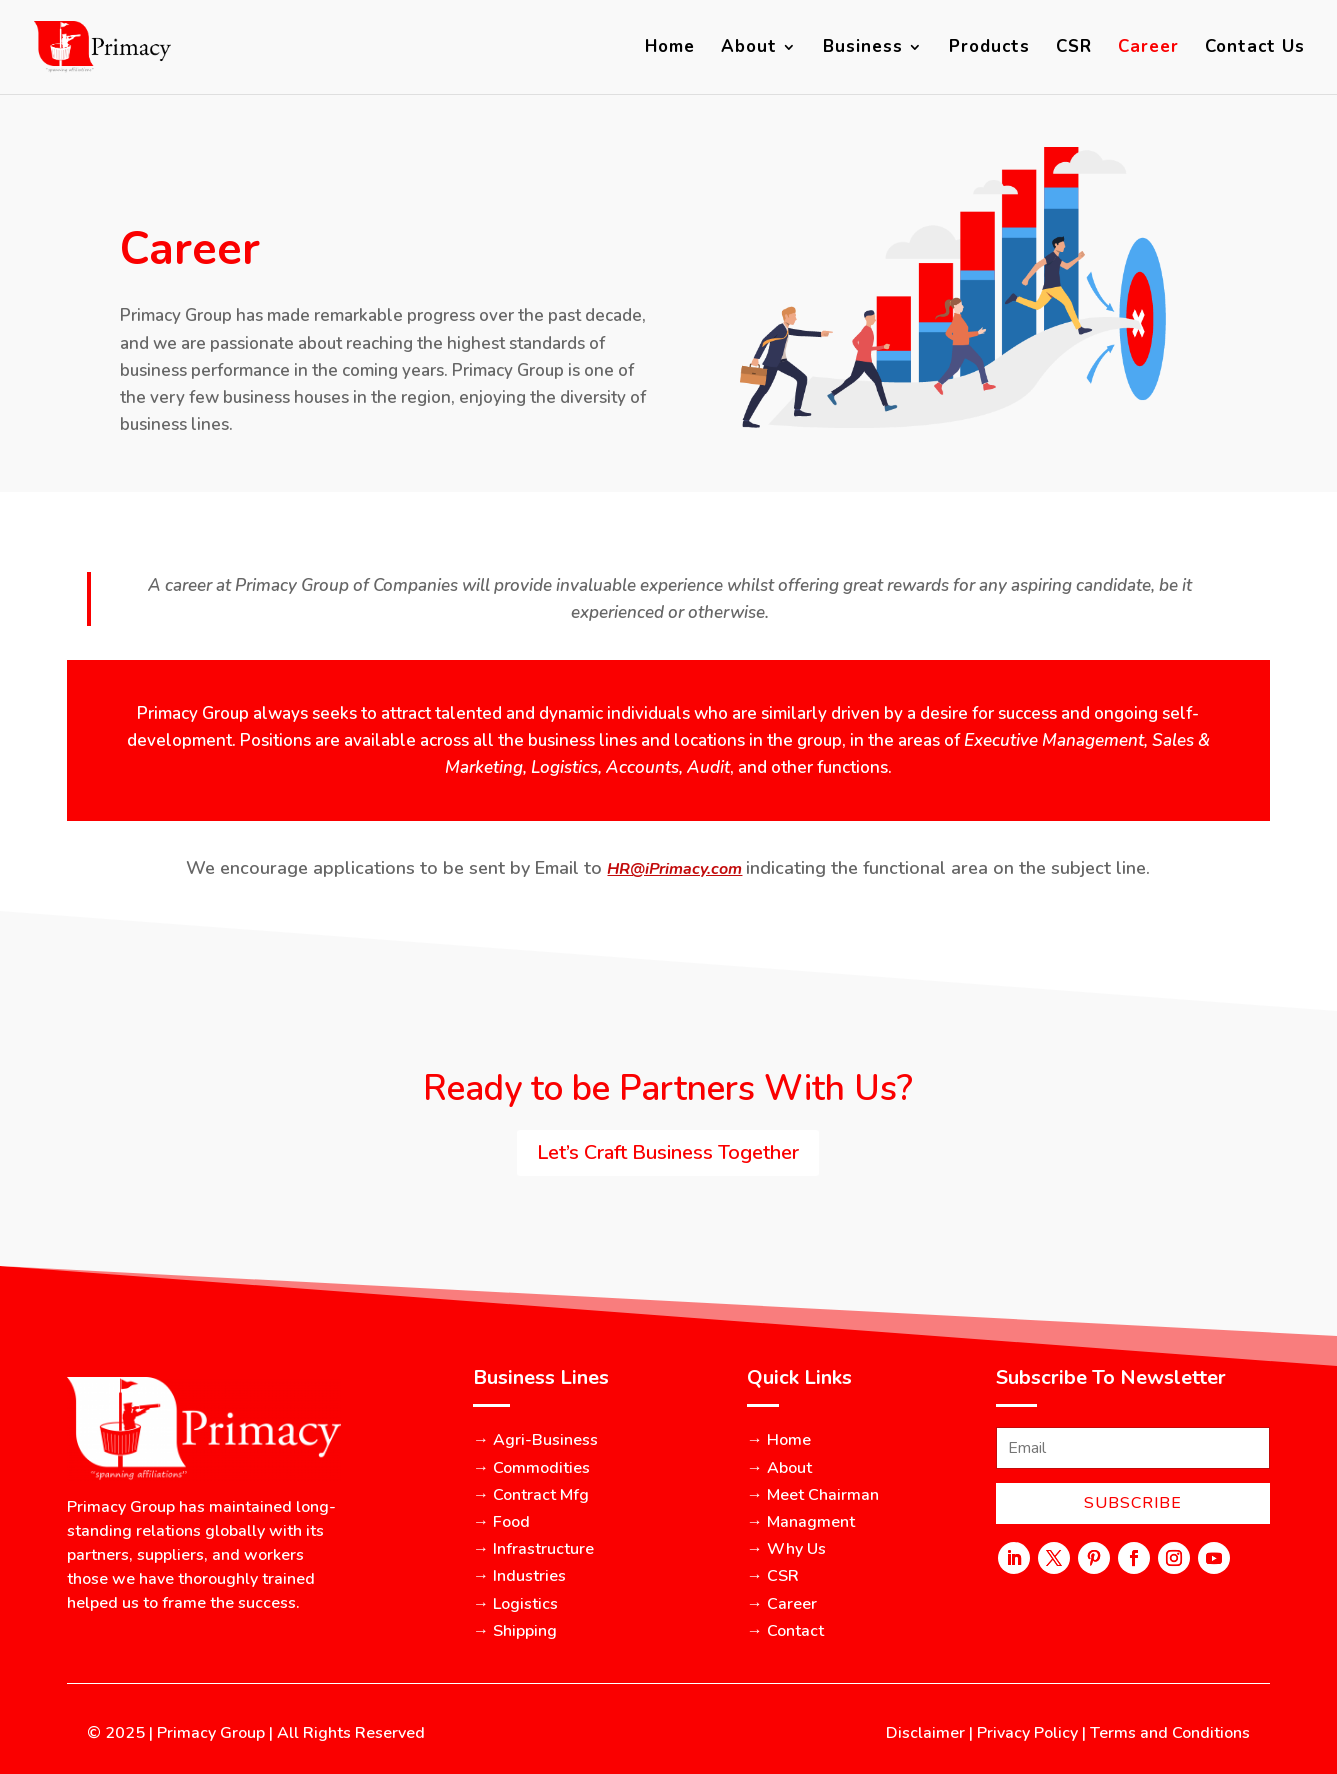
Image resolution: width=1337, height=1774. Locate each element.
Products (989, 49)
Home (670, 49)
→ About (779, 1468)
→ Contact (785, 1631)
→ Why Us (786, 1549)
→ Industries (519, 1576)
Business (863, 49)
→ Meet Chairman (813, 1495)
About (749, 49)
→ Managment (801, 1522)
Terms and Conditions (1170, 1733)
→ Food (501, 1522)
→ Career (782, 1604)
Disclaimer (925, 1733)
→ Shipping (515, 1631)
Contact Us (1255, 49)
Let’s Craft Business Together (668, 1152)
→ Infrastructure (533, 1549)
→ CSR (773, 1576)
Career (1148, 49)
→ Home (779, 1440)
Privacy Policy (1027, 1733)
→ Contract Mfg (531, 1495)
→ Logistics (515, 1604)
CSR (1074, 49)
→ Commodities (531, 1468)
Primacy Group (211, 1733)
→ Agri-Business (535, 1440)
